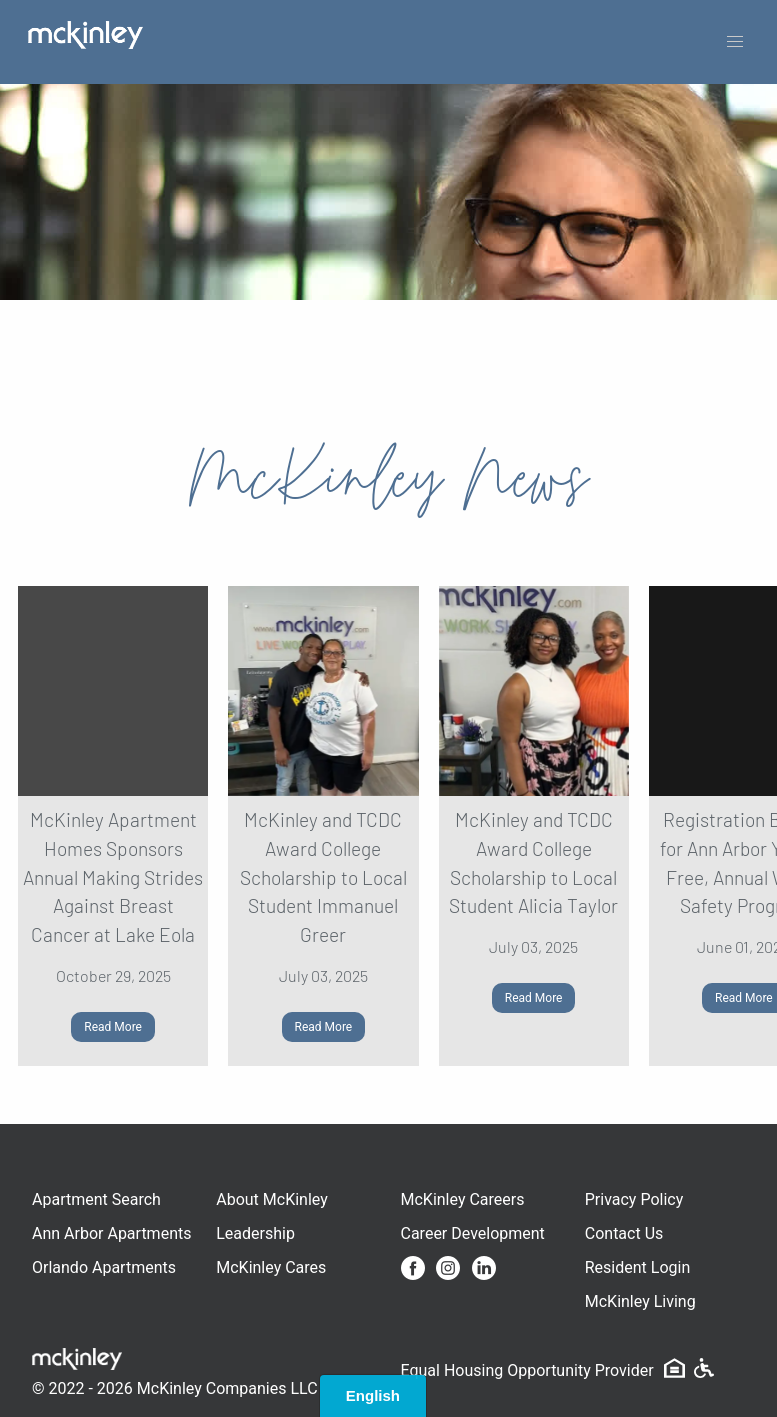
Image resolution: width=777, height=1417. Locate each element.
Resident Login (638, 1267)
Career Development (473, 1233)
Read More (113, 1027)
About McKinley (272, 1199)
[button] (735, 42)
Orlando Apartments (104, 1267)
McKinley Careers (463, 1199)
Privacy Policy (634, 1199)
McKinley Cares (271, 1267)
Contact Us (624, 1233)
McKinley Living (640, 1301)
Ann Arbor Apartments (111, 1233)
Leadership (255, 1233)
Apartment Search (96, 1199)
